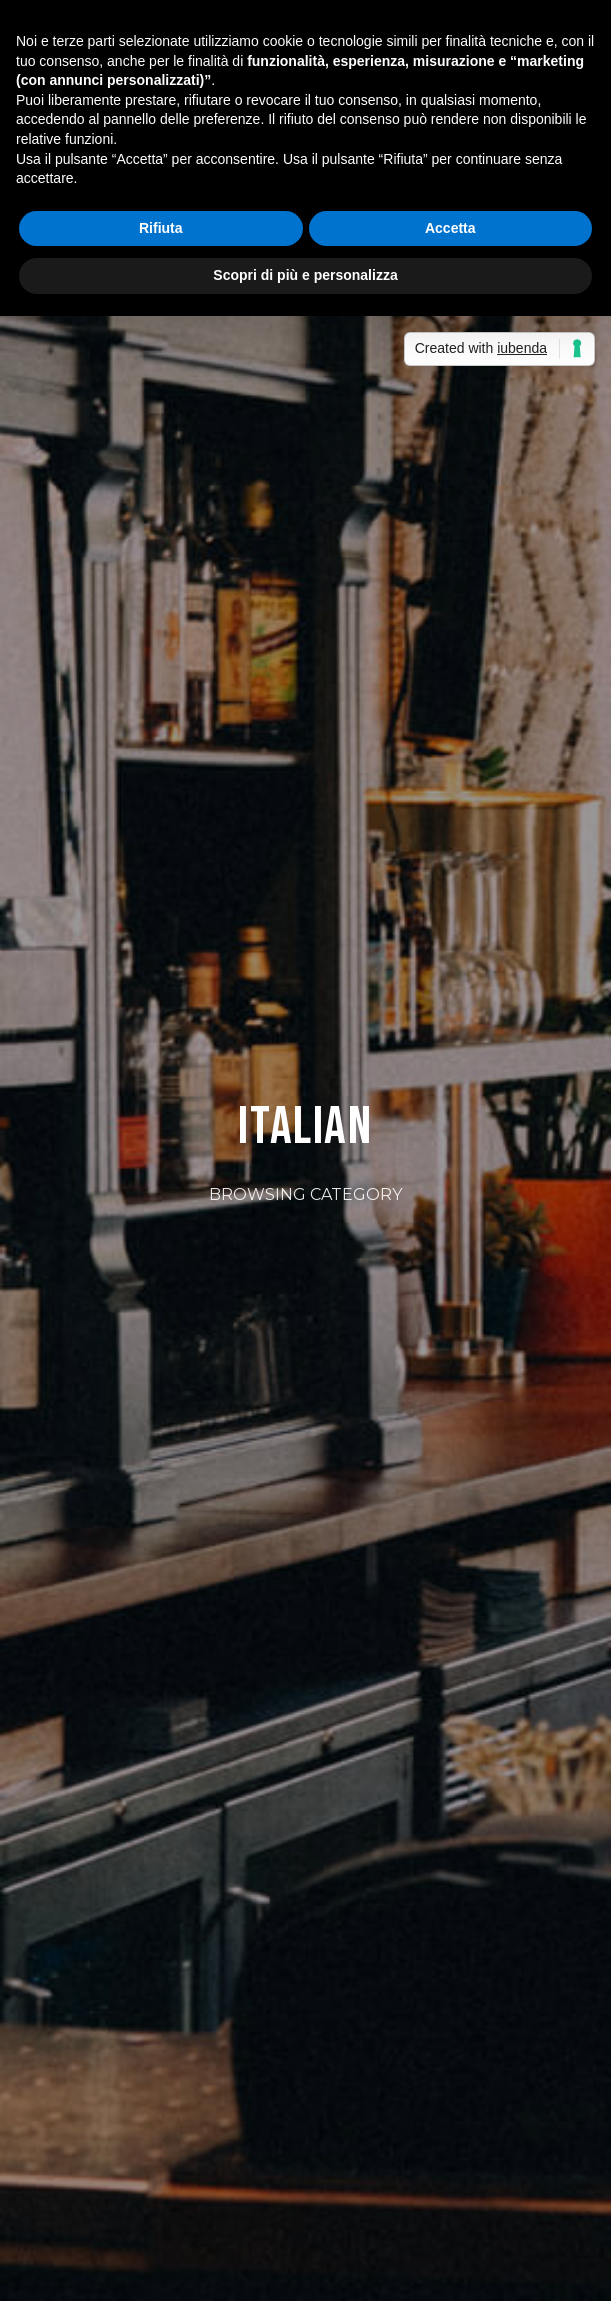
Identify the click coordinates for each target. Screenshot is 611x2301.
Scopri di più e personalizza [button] (305, 275)
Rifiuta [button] (161, 228)
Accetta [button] (450, 228)
